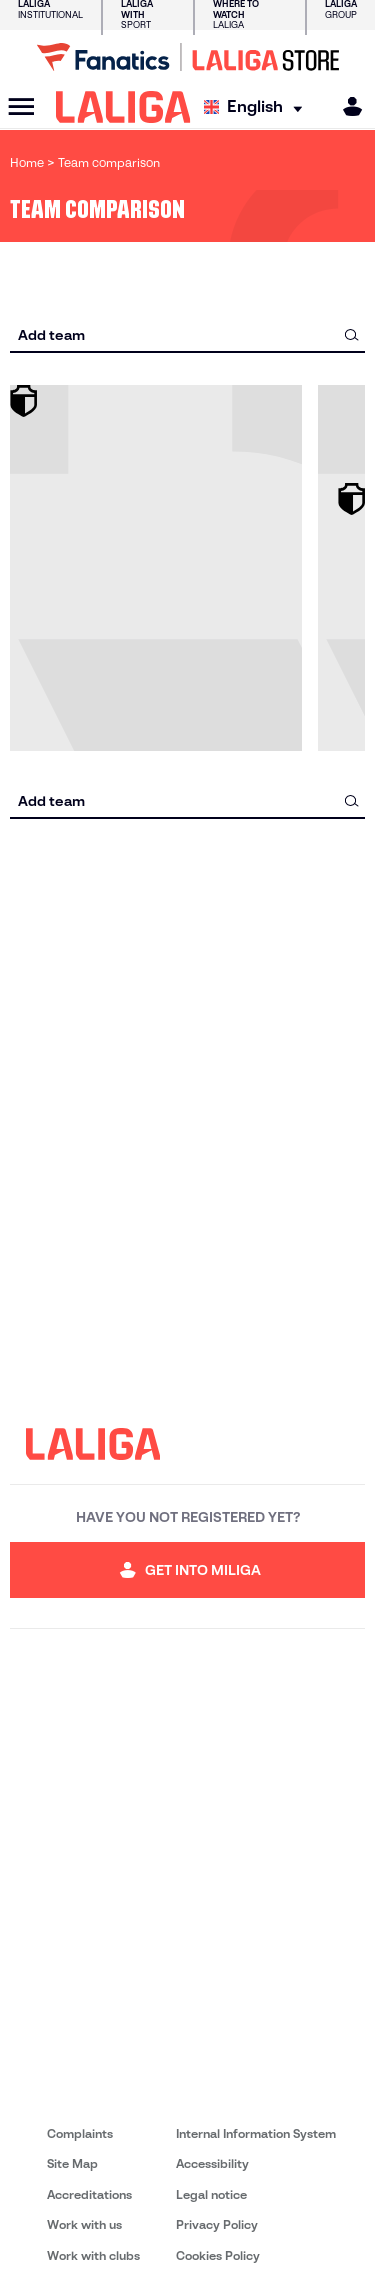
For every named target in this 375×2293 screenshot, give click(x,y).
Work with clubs (93, 2255)
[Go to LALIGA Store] (187, 57)
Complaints (80, 2133)
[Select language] (258, 107)
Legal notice (211, 2194)
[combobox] (187, 334)
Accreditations (89, 2194)
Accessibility (212, 2163)
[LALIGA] (123, 107)
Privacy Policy (217, 2224)
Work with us (84, 2224)
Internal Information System (256, 2133)
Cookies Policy (218, 2255)
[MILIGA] (346, 106)
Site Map (72, 2163)
